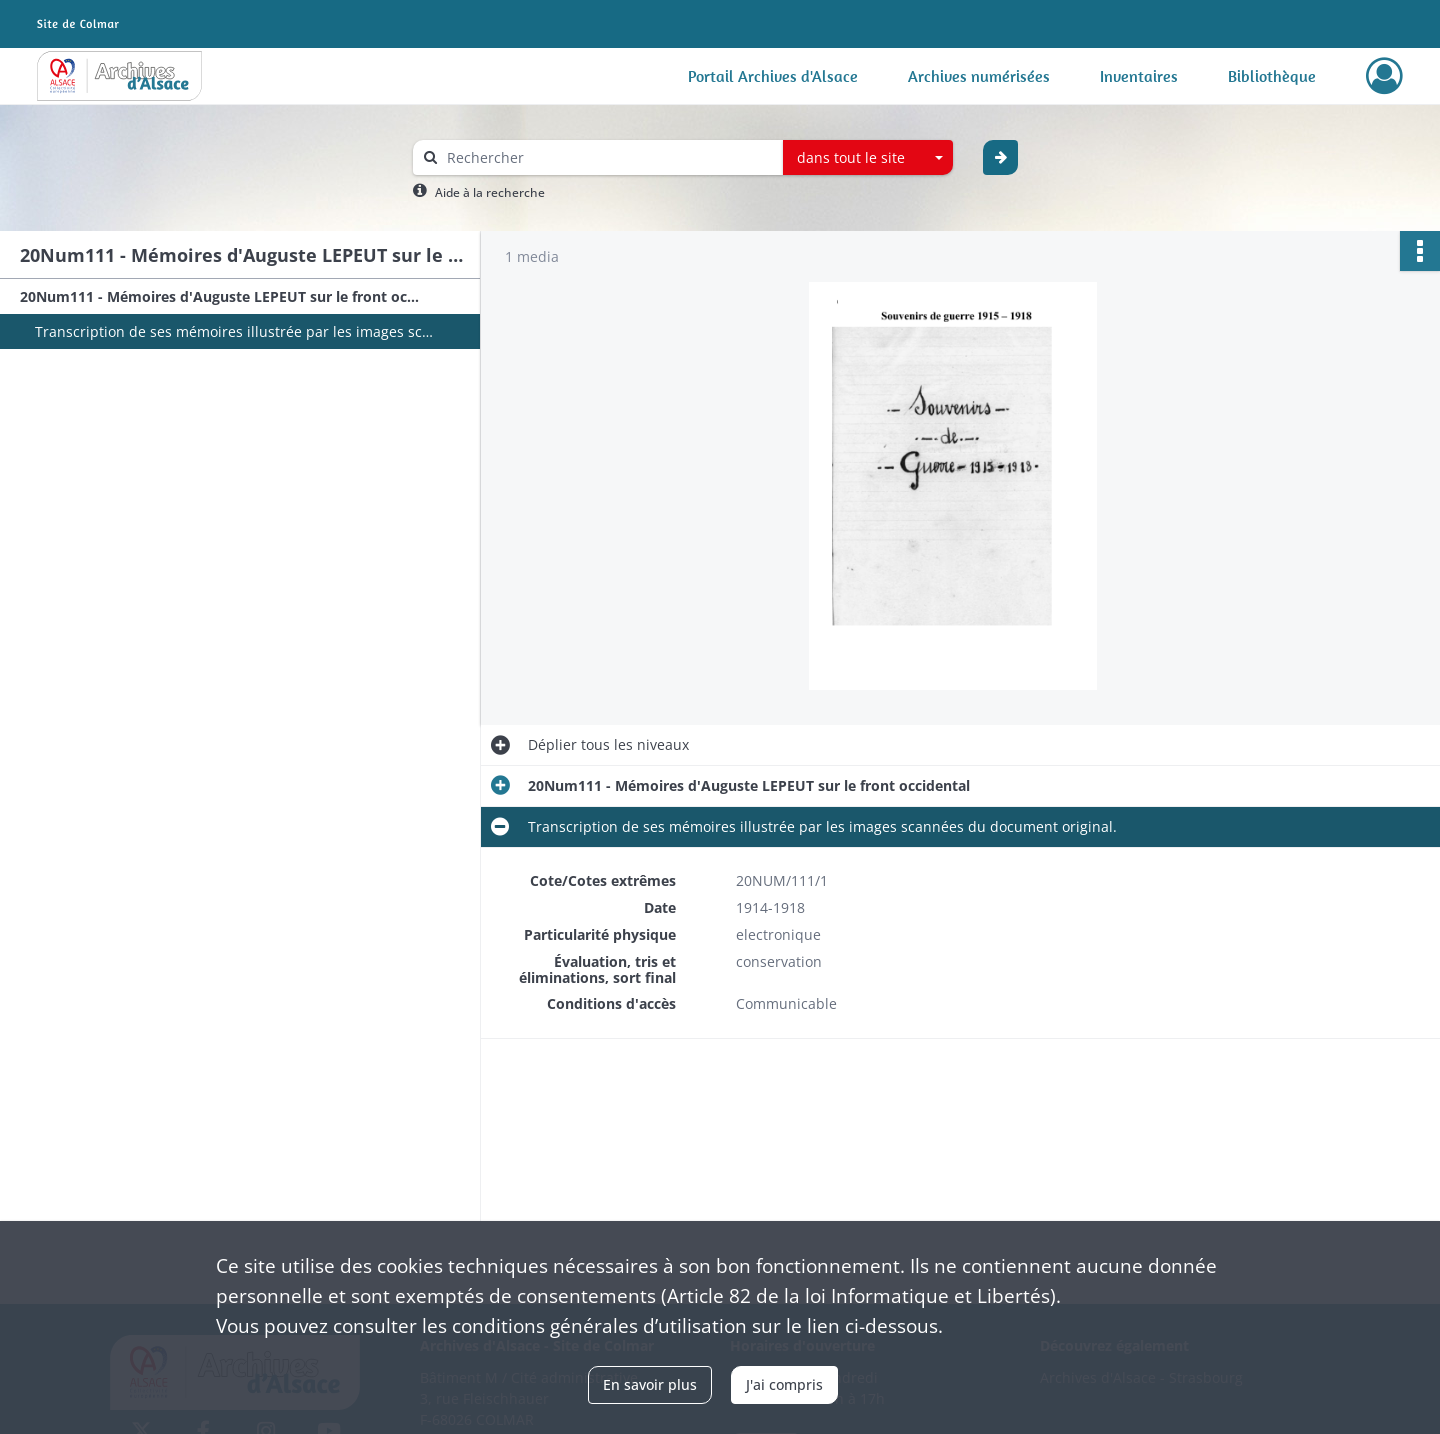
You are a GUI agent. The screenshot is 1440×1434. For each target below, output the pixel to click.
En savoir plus (650, 1384)
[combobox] (868, 158)
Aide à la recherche (490, 192)
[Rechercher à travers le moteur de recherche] (608, 157)
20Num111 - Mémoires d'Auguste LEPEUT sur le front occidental (220, 296)
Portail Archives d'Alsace (773, 76)
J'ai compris (784, 1384)
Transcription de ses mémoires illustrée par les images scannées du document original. (235, 331)
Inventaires (1139, 76)
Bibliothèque (1272, 76)
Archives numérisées (979, 76)
